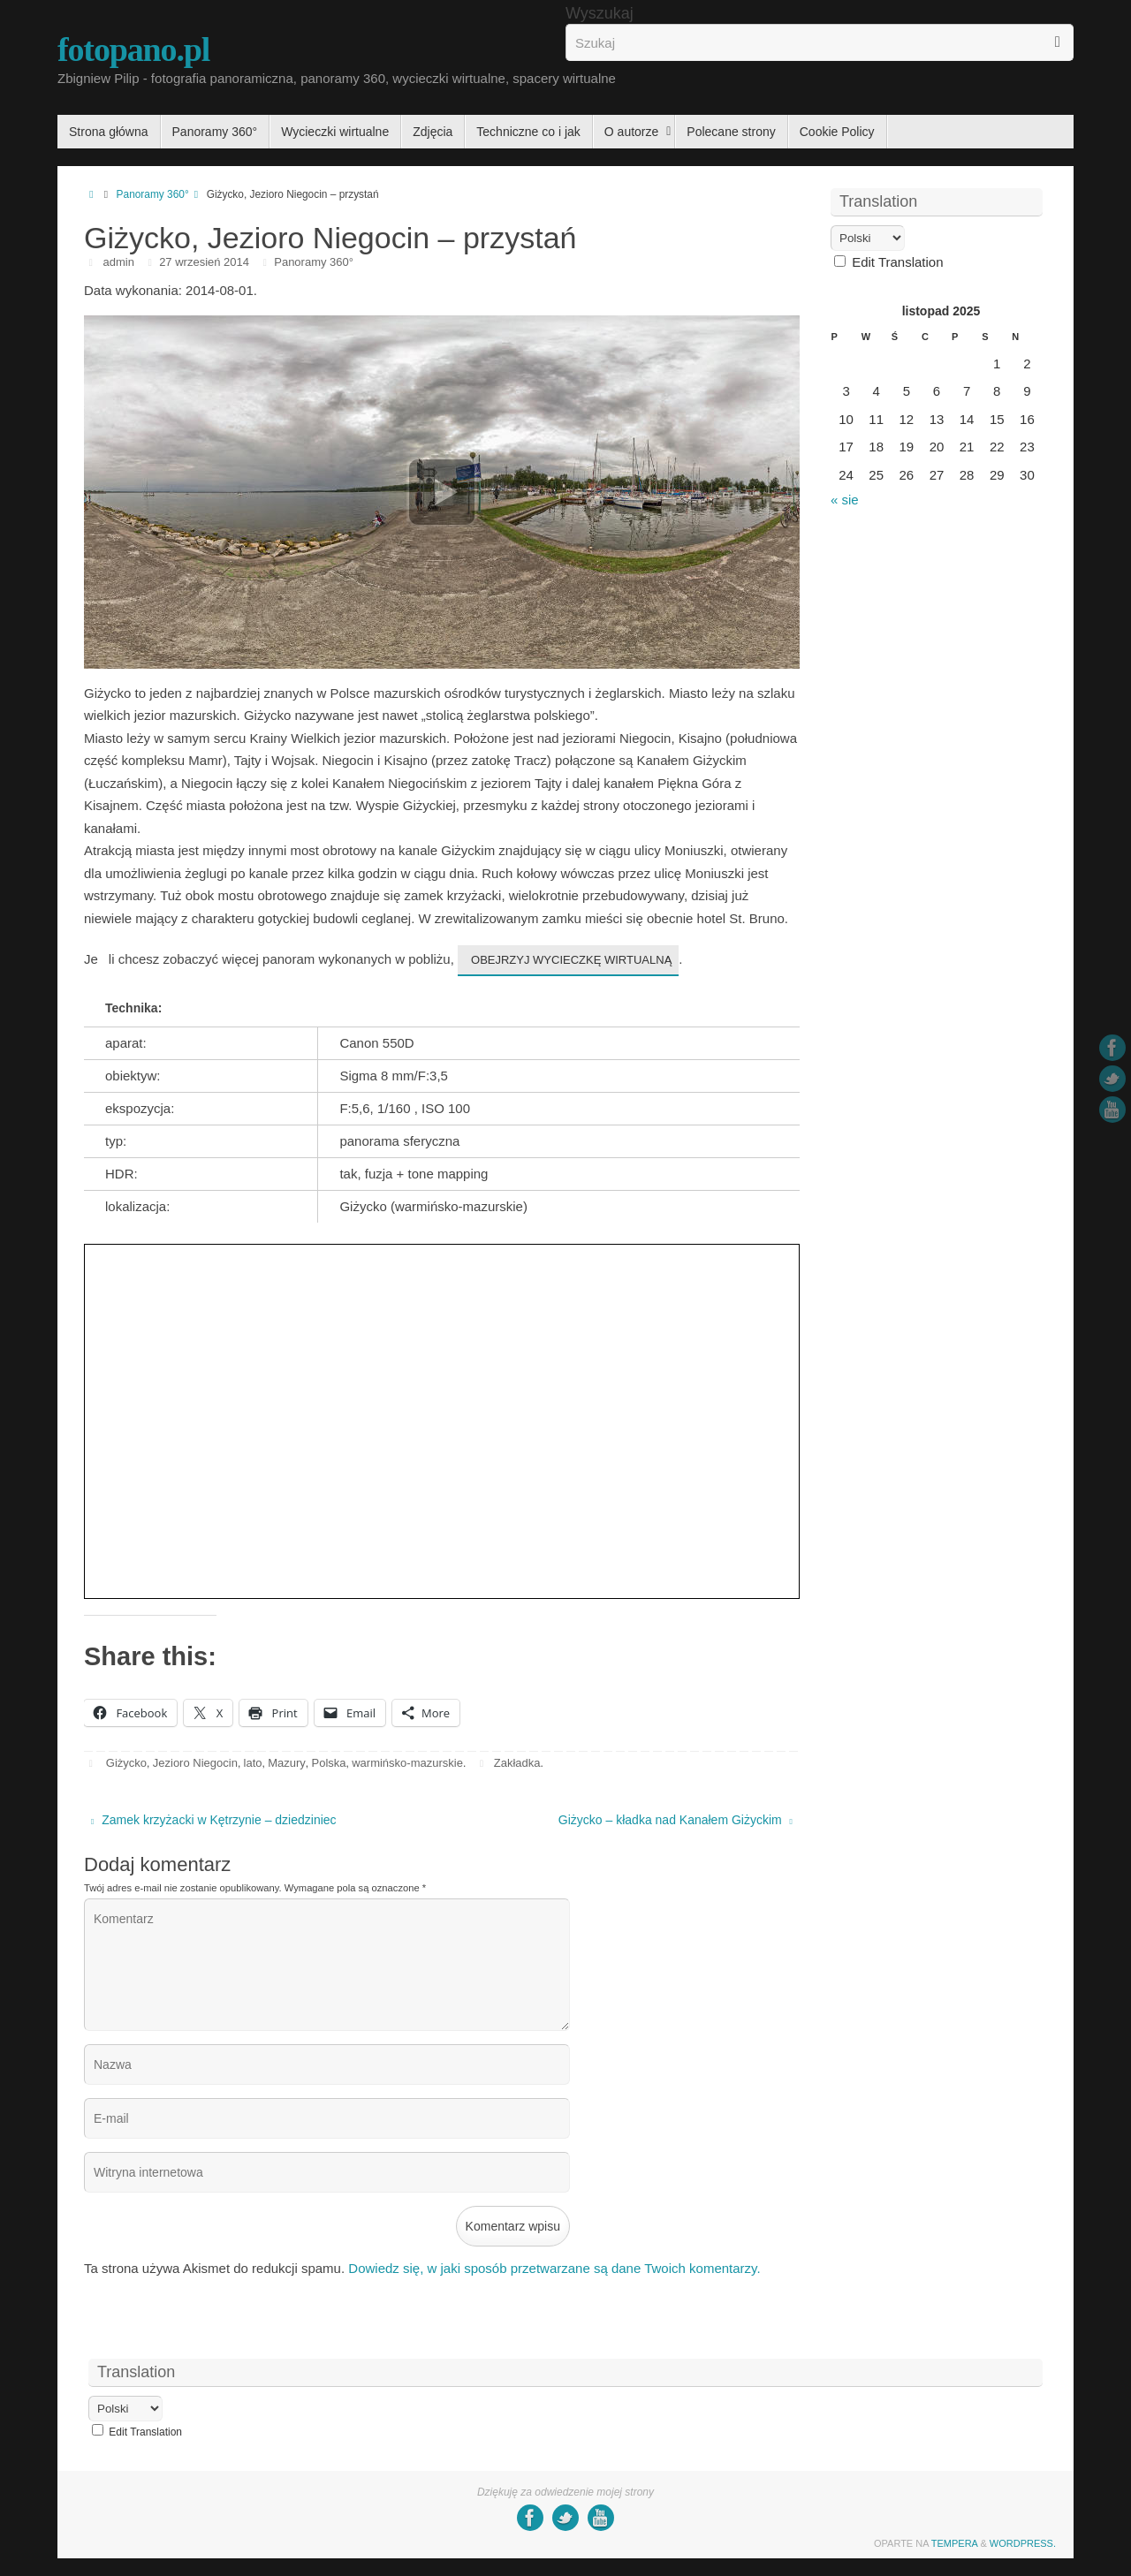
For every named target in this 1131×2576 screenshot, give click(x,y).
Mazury (287, 1762)
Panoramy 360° (162, 194)
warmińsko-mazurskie (407, 1762)
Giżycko (126, 1762)
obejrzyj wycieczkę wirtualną (571, 959)
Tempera (954, 2543)
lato (253, 1762)
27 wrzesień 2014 (204, 262)
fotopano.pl (133, 49)
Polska (328, 1762)
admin (118, 262)
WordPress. (1023, 2543)
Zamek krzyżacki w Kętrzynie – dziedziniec (214, 1820)
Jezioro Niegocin (195, 1762)
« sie (845, 499)
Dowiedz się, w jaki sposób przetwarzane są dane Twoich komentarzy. (554, 2268)
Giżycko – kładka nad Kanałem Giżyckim (675, 1820)
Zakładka (517, 1762)
